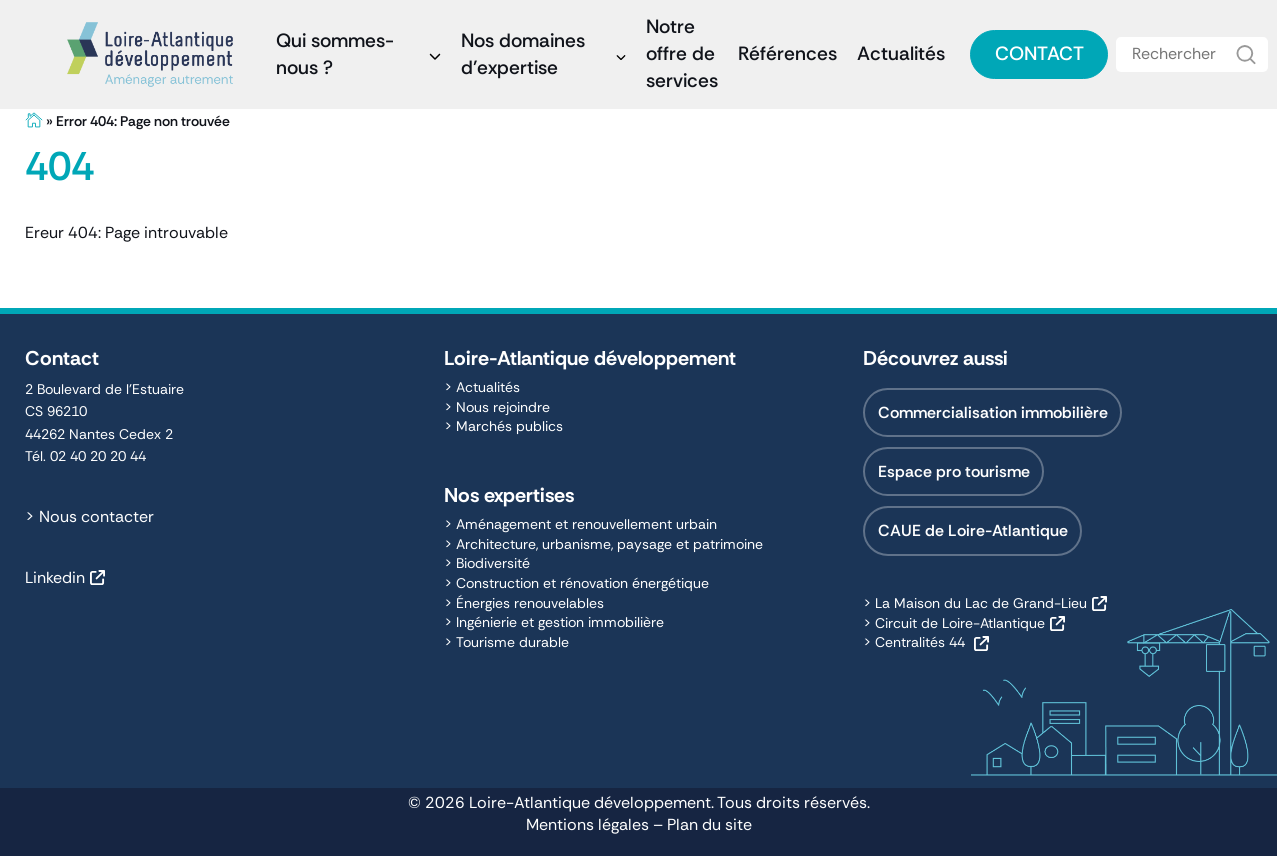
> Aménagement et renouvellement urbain (580, 524)
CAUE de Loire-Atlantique (973, 530)
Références (787, 53)
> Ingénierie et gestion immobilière (554, 622)
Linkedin (55, 577)
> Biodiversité (487, 563)
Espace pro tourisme (954, 471)
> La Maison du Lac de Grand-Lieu (975, 603)
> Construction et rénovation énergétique (576, 583)
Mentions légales (587, 824)
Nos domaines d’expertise (523, 54)
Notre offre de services (682, 53)
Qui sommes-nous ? (335, 54)
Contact (1039, 53)
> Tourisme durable (506, 642)
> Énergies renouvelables (524, 603)
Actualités (901, 53)
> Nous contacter (89, 516)
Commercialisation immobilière (993, 412)
